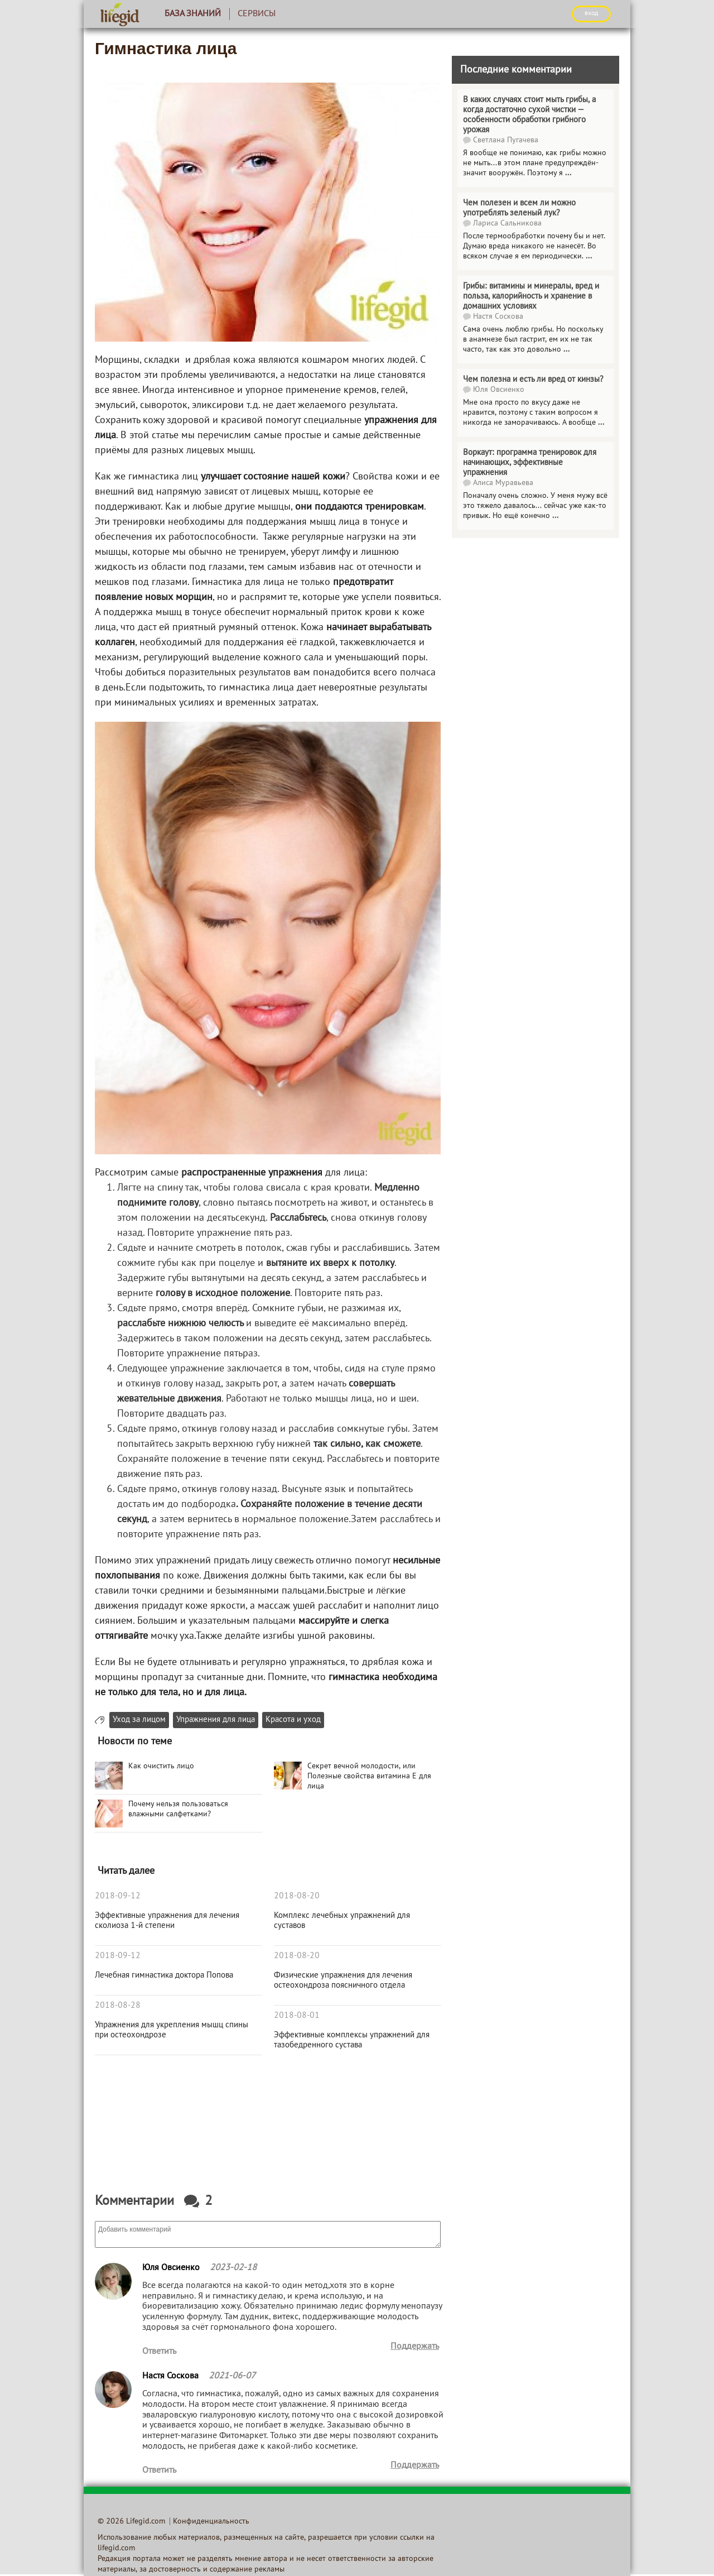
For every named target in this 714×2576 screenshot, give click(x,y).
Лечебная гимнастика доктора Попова (164, 1975)
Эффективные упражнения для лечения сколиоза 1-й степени (167, 1921)
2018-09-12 (118, 1896)
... (568, 173)
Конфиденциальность (211, 2521)
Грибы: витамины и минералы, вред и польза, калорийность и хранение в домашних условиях (531, 296)
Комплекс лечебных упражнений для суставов (342, 1921)
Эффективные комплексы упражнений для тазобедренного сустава (352, 2040)
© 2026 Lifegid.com (131, 2521)
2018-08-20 (297, 1896)
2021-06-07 (232, 2376)
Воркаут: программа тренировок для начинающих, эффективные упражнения (529, 463)
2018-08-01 (297, 2015)
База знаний (193, 14)
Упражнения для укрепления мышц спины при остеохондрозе (171, 2030)
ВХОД (591, 13)
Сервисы (257, 14)
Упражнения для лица (215, 1720)
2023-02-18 (233, 2268)
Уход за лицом (139, 1720)
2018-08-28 (118, 2005)
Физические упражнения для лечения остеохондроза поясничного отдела (343, 1980)
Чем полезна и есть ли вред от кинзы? (533, 379)
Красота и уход (293, 1720)
